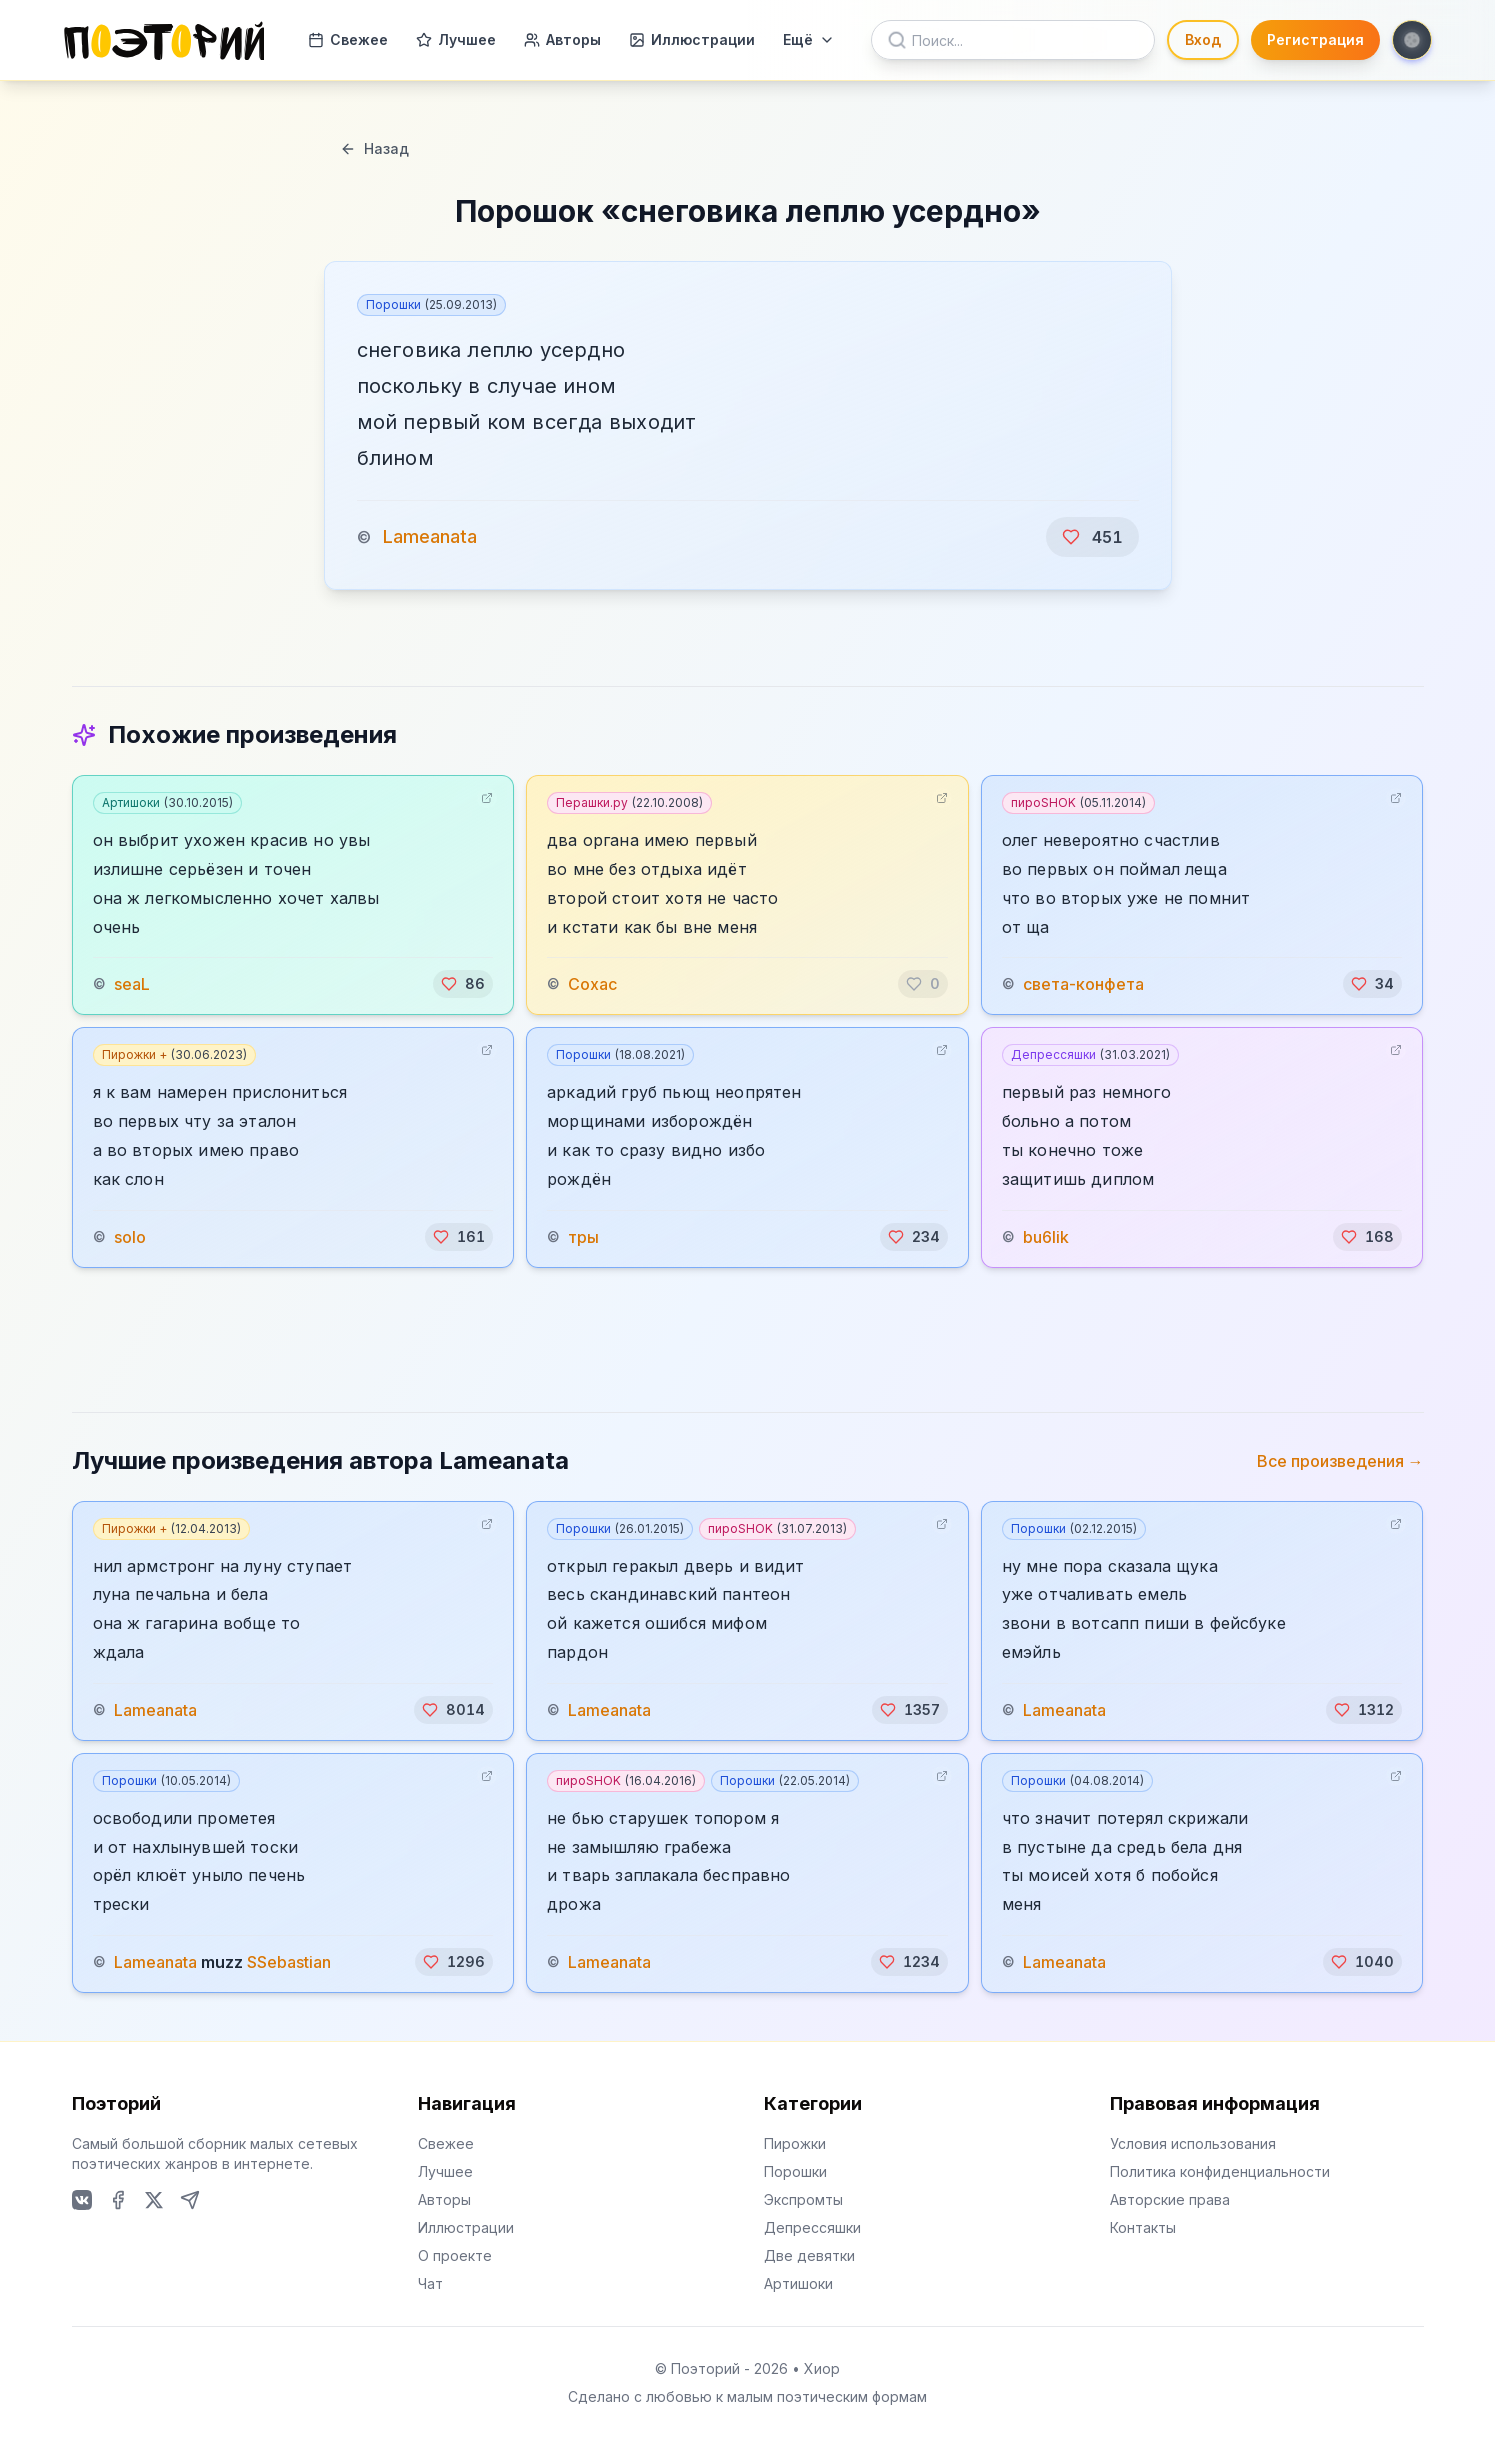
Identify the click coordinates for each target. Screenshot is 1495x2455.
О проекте (455, 2255)
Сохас (592, 984)
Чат (430, 2283)
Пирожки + (174, 1054)
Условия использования (1193, 2143)
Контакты (1143, 2227)
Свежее (348, 39)
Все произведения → (1340, 1461)
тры (583, 1237)
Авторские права (1170, 2199)
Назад (374, 148)
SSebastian (289, 1962)
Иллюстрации (692, 39)
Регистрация (1315, 39)
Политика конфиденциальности (1220, 2171)
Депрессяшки (1090, 1054)
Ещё (809, 39)
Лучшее (456, 39)
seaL (132, 984)
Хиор (822, 2368)
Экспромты (803, 2199)
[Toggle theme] (1412, 40)
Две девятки (809, 2255)
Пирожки (795, 2143)
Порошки (431, 304)
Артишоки (167, 802)
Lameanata (430, 536)
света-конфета (1083, 984)
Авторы (562, 39)
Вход (1203, 39)
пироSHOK (1078, 802)
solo (130, 1237)
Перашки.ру (629, 802)
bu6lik (1046, 1237)
